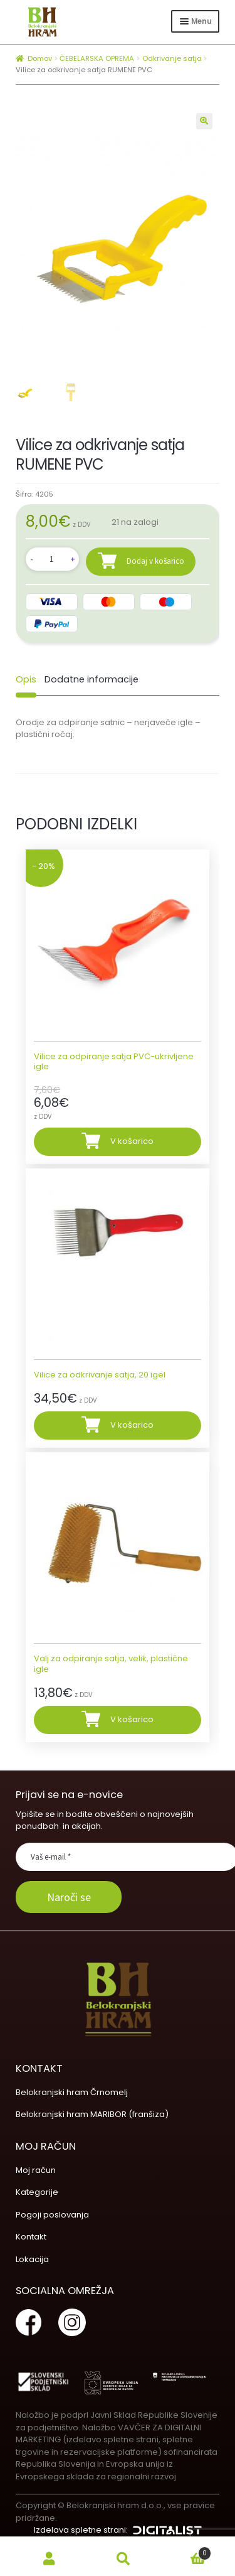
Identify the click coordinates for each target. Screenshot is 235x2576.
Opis (26, 678)
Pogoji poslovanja (52, 2214)
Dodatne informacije (91, 678)
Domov (40, 58)
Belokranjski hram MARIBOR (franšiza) (92, 2114)
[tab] (26, 678)
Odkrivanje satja (172, 58)
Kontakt (31, 2236)
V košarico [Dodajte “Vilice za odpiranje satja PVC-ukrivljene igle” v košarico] (132, 1140)
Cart (185, 2550)
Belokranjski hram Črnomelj (72, 2092)
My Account (49, 2558)
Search (123, 2558)
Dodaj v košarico (155, 560)
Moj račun (36, 2169)
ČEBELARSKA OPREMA (97, 58)
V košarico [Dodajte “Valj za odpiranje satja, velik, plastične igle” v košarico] (132, 1719)
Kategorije (37, 2191)
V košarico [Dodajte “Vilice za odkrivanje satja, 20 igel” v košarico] (132, 1424)
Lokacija (32, 2259)
